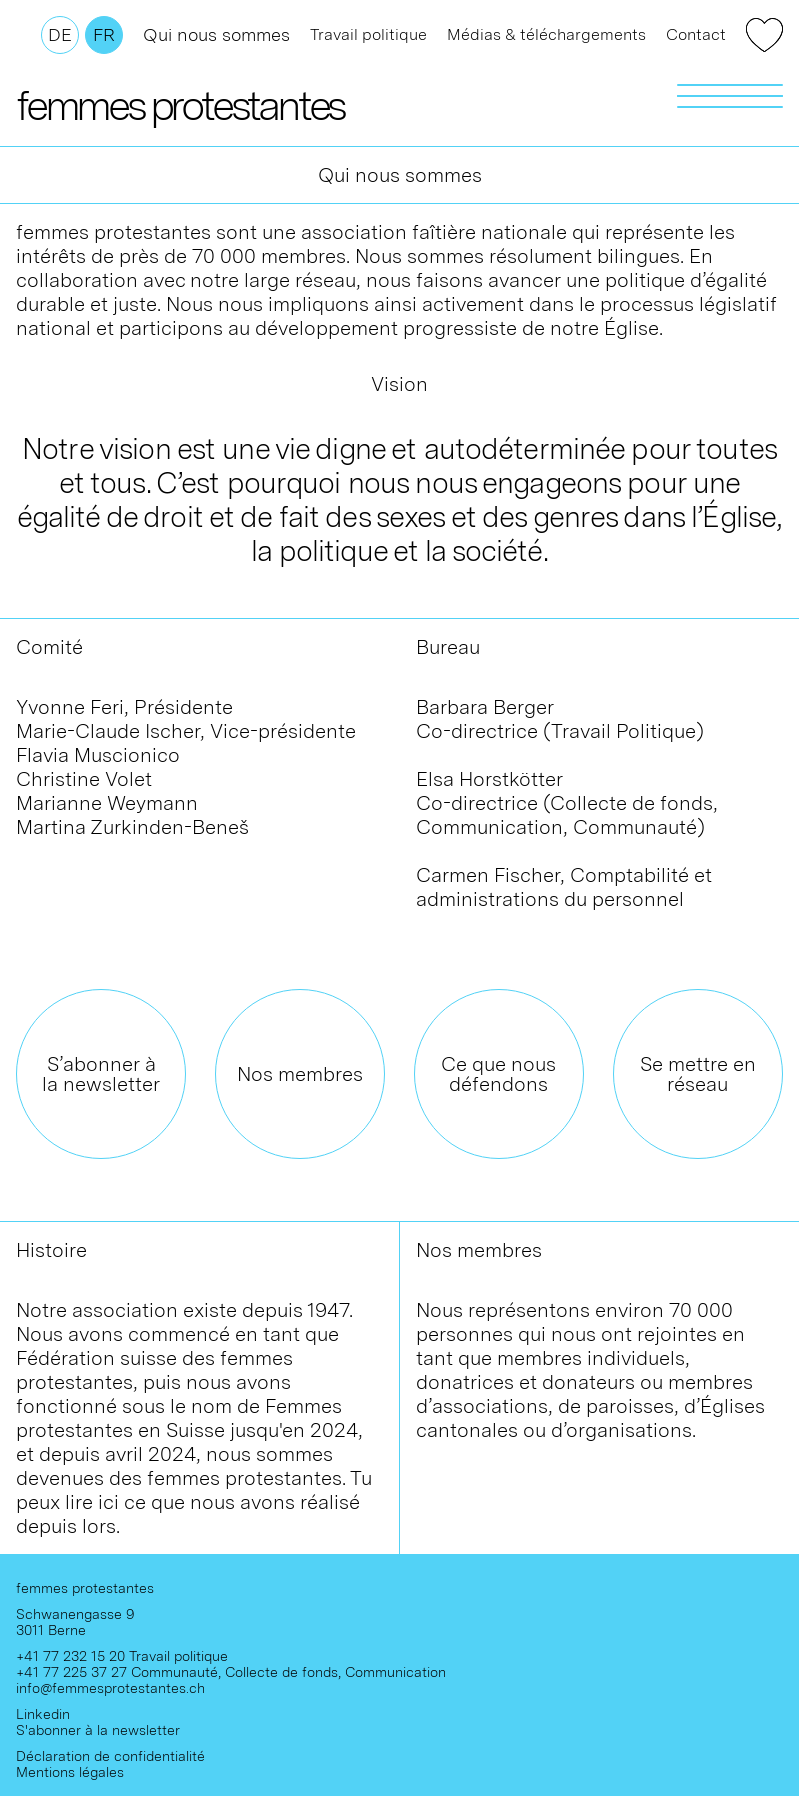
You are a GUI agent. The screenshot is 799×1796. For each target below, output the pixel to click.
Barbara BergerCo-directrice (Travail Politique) (560, 719)
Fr (104, 34)
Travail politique (368, 34)
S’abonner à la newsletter (101, 1074)
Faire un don (764, 35)
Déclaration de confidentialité (110, 1756)
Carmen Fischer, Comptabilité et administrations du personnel (564, 887)
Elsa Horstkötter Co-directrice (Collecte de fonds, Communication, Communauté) (567, 803)
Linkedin (43, 1714)
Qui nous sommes (216, 34)
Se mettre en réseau (698, 1074)
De (60, 34)
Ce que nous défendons (498, 1074)
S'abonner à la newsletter (98, 1730)
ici (111, 1502)
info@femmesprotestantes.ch (110, 1688)
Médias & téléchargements (546, 34)
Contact (696, 34)
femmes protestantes (180, 105)
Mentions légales (70, 1772)
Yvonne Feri (70, 707)
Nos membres (300, 1074)
